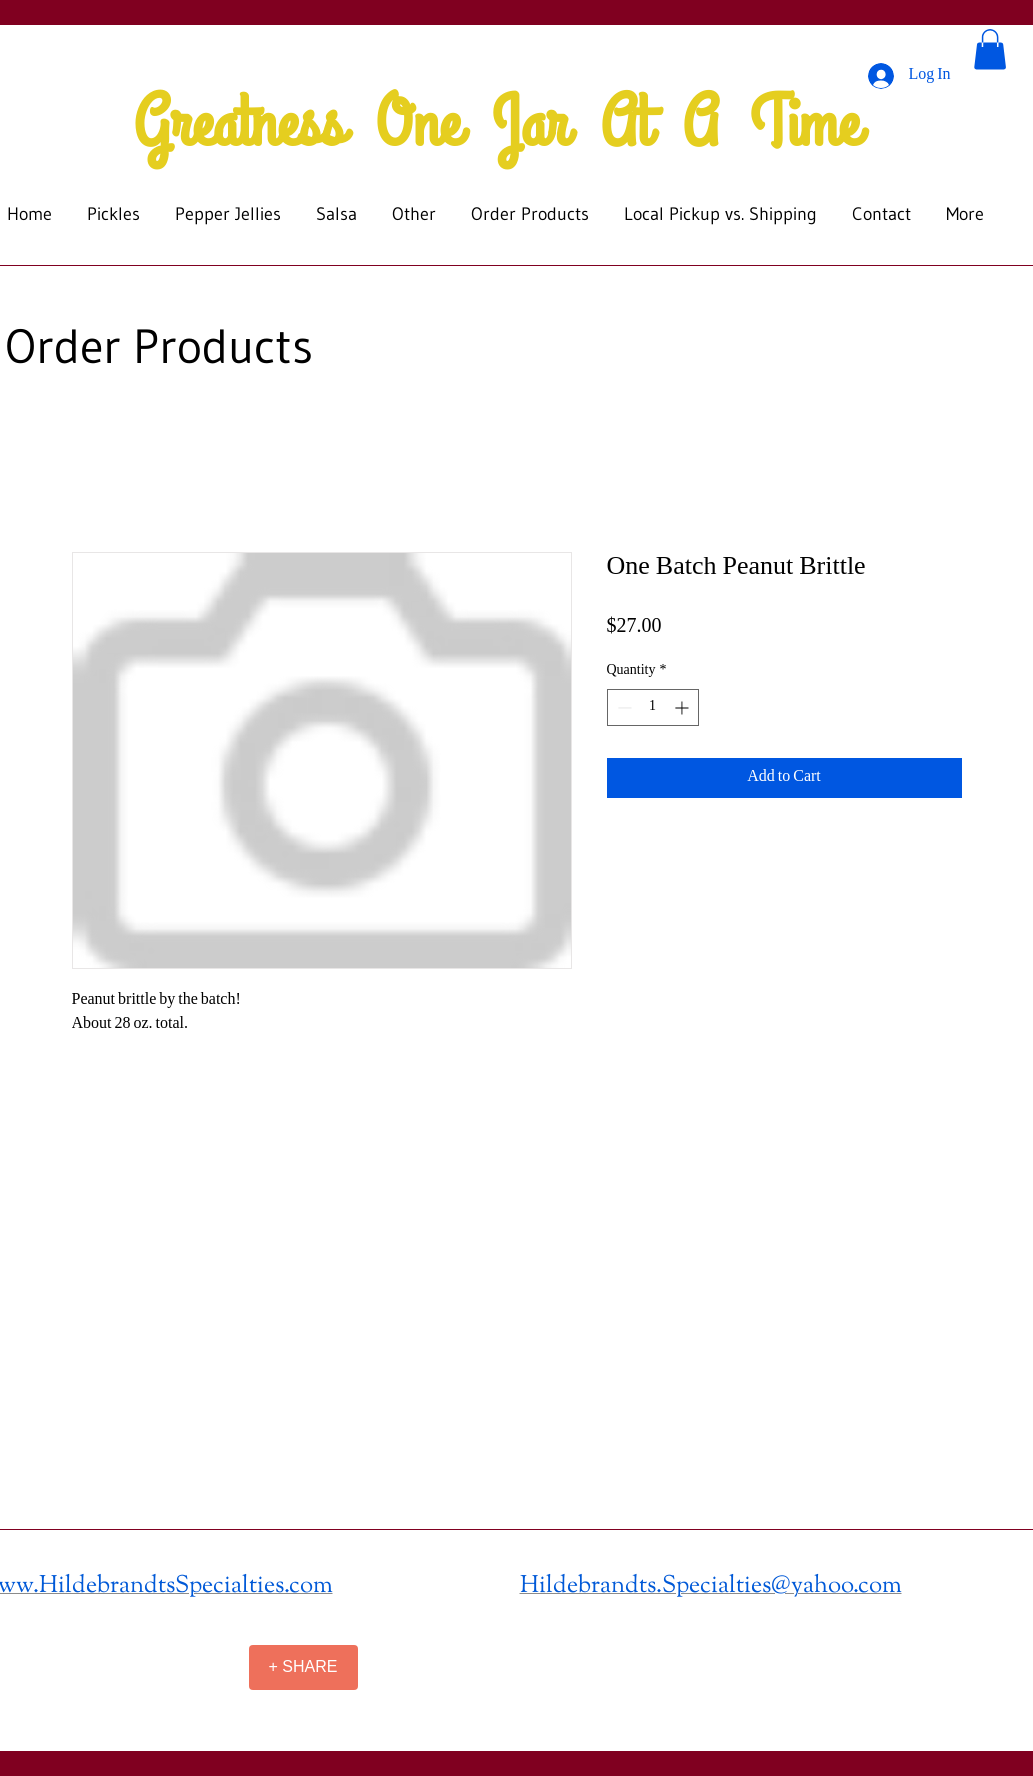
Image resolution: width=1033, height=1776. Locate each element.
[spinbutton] (653, 707)
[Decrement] (622, 707)
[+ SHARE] (303, 1667)
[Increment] (683, 707)
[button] (990, 49)
